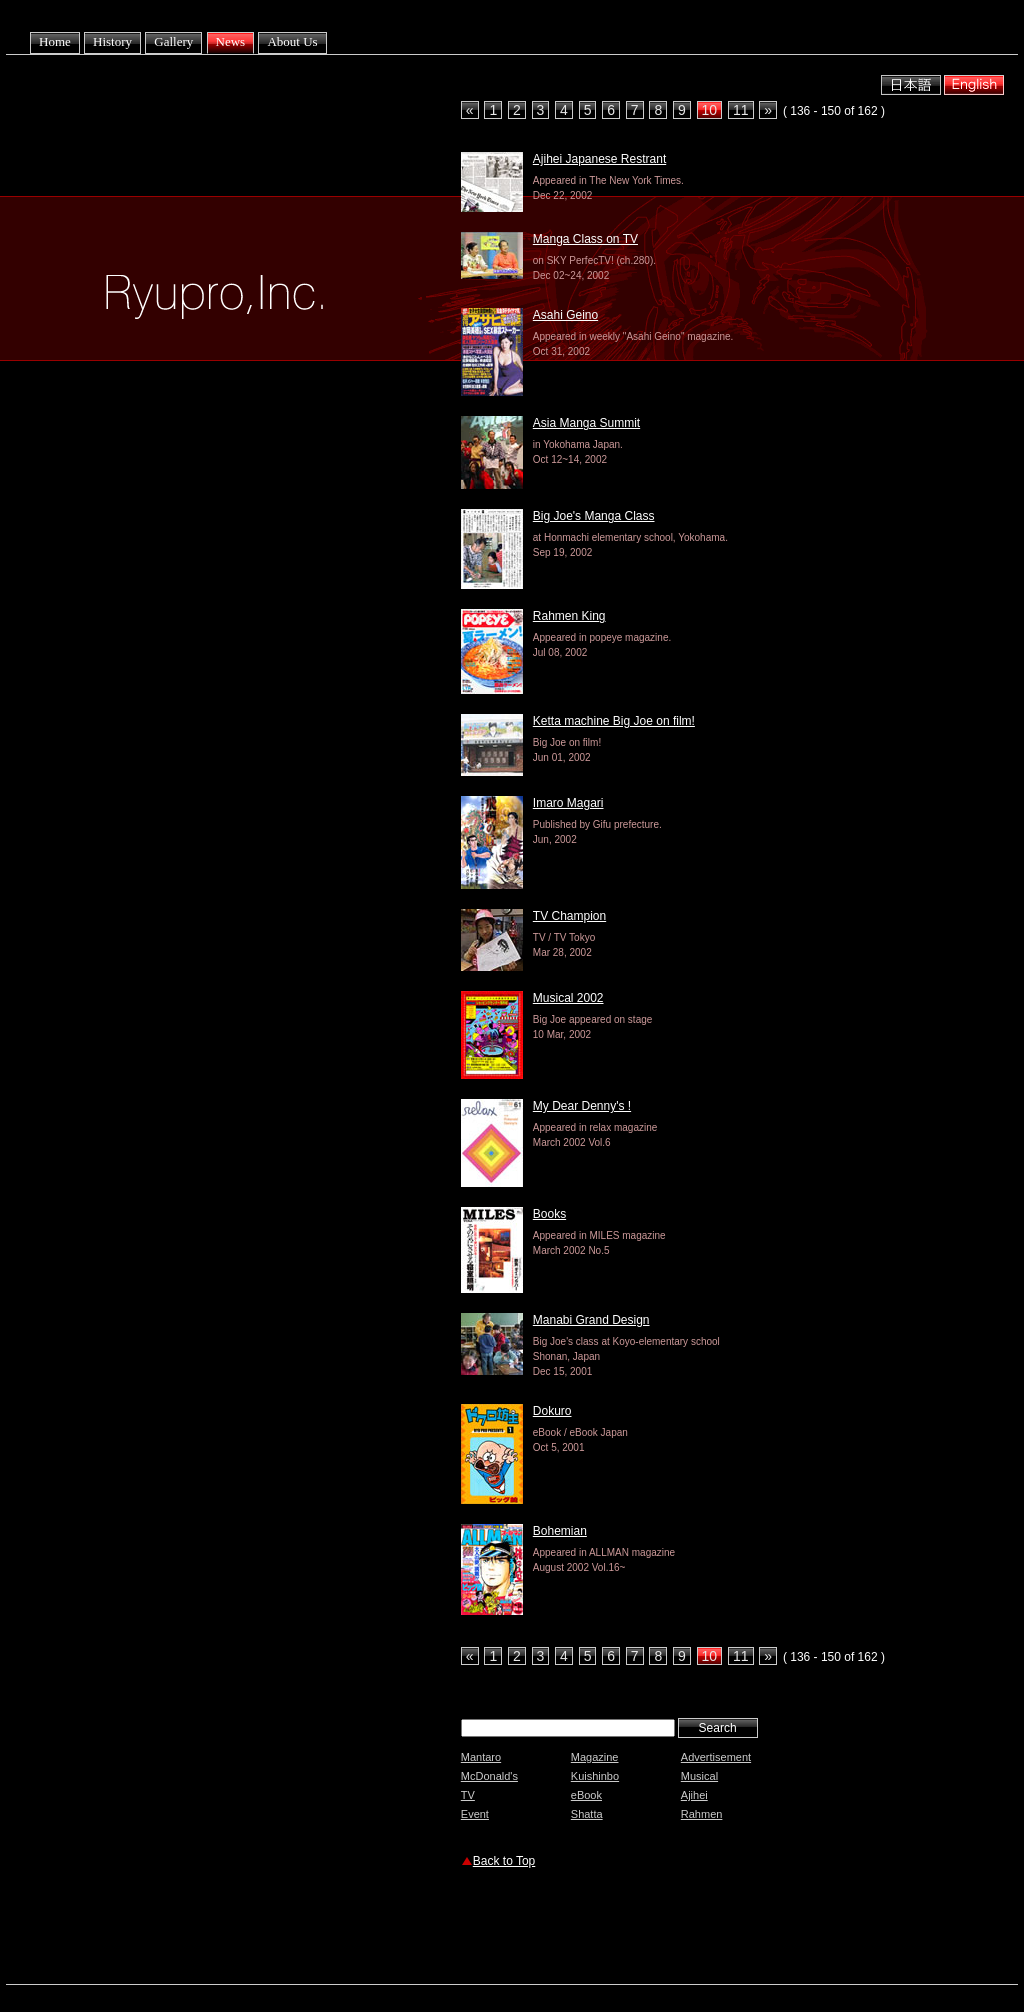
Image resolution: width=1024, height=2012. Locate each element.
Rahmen (702, 1814)
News (231, 41)
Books (549, 1214)
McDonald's (489, 1776)
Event (475, 1814)
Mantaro (481, 1757)
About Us (292, 41)
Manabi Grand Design (591, 1320)
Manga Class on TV (585, 239)
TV (468, 1795)
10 (710, 110)
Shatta (587, 1814)
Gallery (173, 41)
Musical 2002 (568, 998)
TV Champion (569, 916)
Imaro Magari (568, 803)
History (112, 41)
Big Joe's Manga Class (594, 516)
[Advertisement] (695, 1929)
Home (55, 41)
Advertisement (716, 1757)
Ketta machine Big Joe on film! (614, 721)
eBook (586, 1795)
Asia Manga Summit (586, 423)
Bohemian (560, 1531)
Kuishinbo (595, 1776)
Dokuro (552, 1411)
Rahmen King (569, 616)
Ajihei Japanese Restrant (599, 159)
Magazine (595, 1757)
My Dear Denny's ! (582, 1106)
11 (741, 110)
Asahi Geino (565, 315)
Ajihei (694, 1795)
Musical (699, 1776)
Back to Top (504, 1861)
